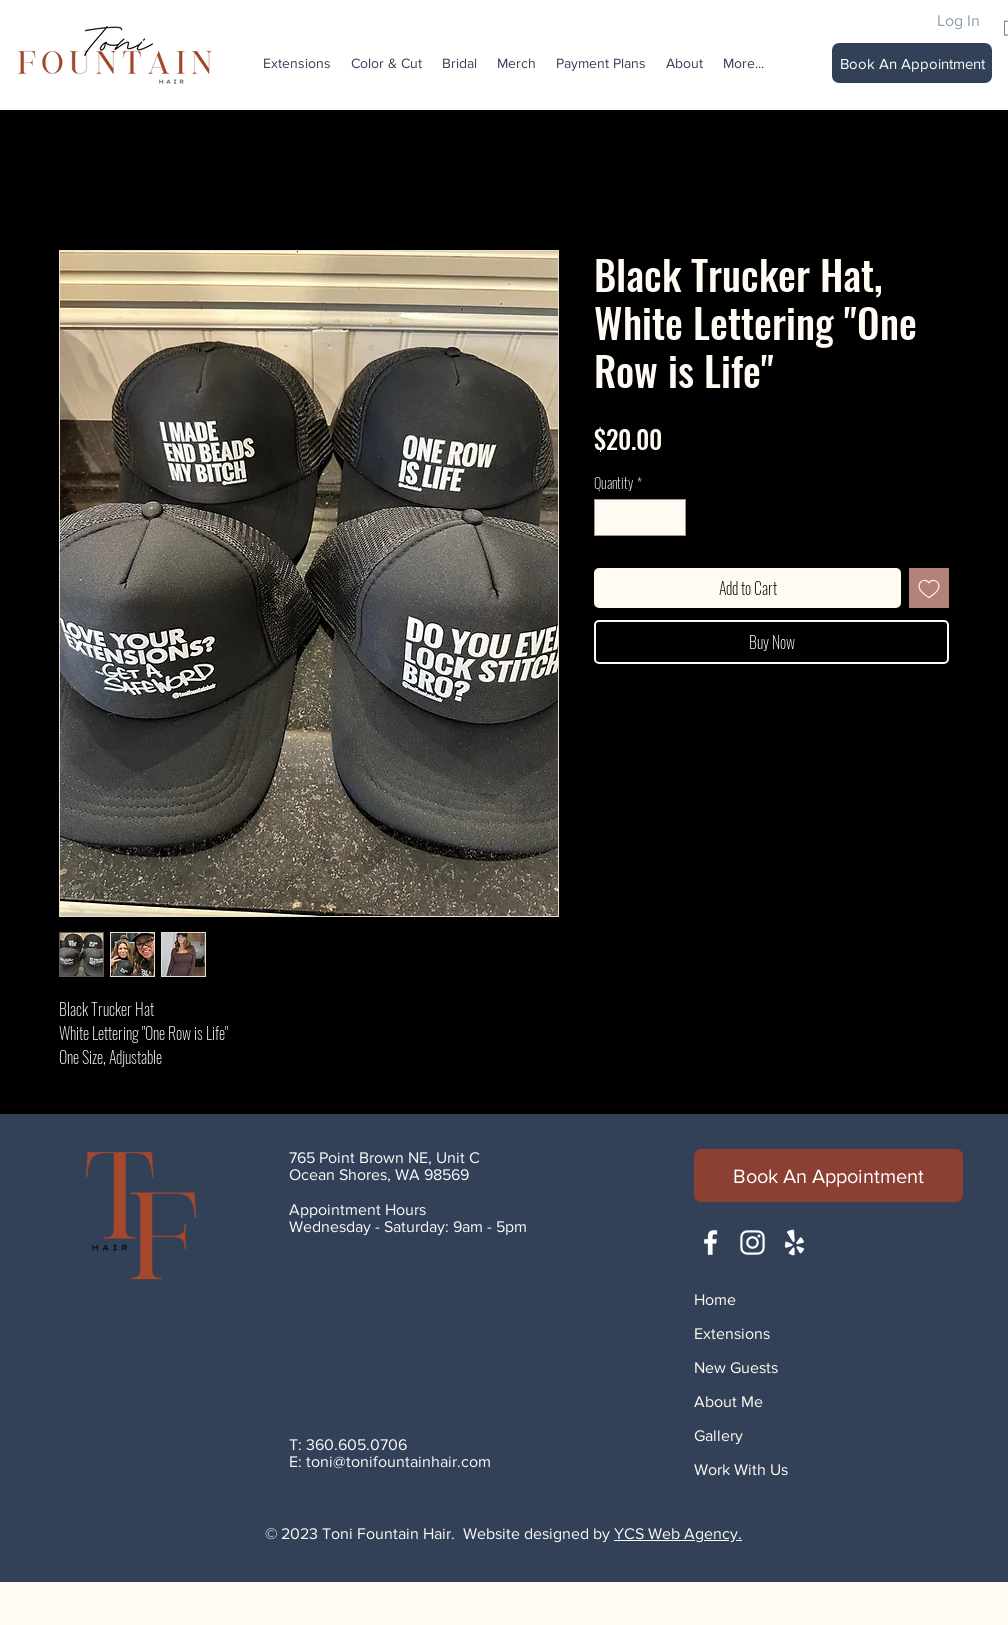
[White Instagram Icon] (752, 1242)
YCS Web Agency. (678, 1533)
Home (715, 1299)
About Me (728, 1401)
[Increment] (670, 517)
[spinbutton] (640, 517)
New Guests (736, 1367)
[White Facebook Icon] (710, 1242)
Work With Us (741, 1469)
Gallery (718, 1435)
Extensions (732, 1333)
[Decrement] (609, 517)
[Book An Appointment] (912, 63)
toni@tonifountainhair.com (398, 1461)
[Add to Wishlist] (929, 588)
